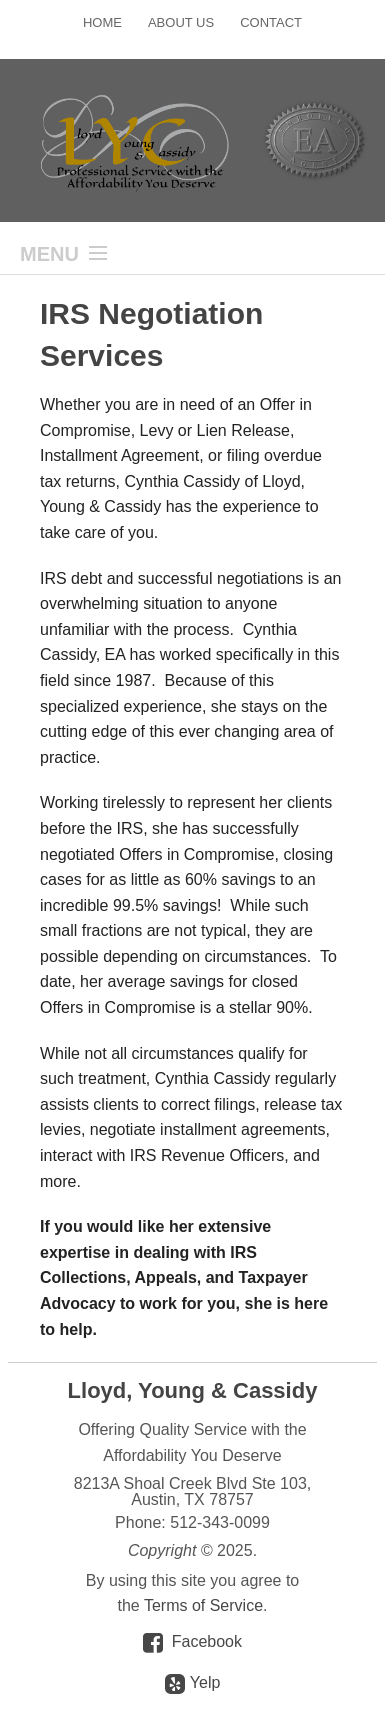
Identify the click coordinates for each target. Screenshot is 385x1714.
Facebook (207, 1641)
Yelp (193, 1684)
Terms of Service (203, 1605)
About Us (181, 22)
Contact (271, 22)
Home (102, 22)
